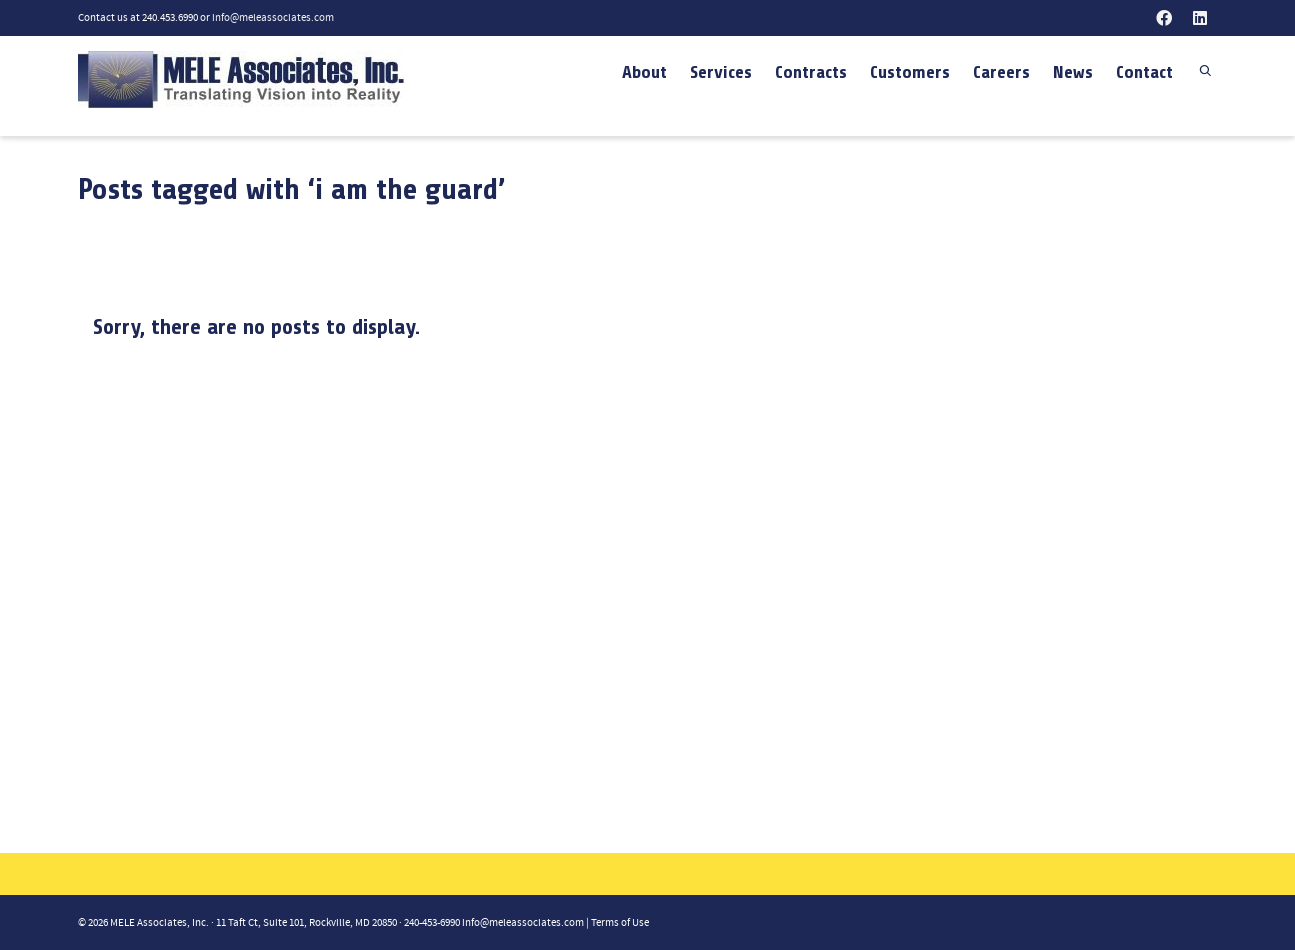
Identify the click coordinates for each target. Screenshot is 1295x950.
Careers (1001, 72)
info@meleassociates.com (273, 18)
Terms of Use (620, 923)
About (644, 72)
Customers (910, 72)
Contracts (811, 72)
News (1073, 72)
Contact (1144, 72)
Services (721, 72)
